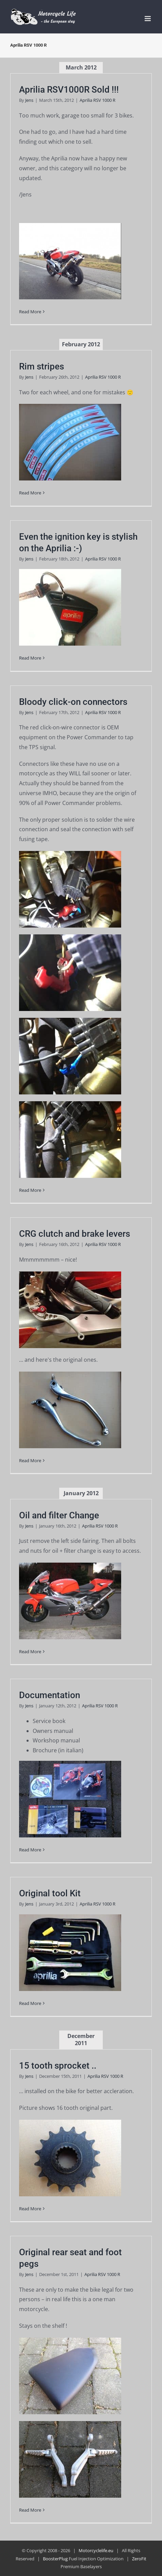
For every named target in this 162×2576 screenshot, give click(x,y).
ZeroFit (139, 2559)
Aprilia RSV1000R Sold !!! (69, 89)
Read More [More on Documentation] (30, 1850)
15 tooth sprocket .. (57, 2065)
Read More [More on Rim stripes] (30, 493)
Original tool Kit (50, 1893)
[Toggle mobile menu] (148, 18)
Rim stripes (41, 366)
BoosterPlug (55, 2559)
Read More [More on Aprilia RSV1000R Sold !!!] (30, 312)
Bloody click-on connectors (73, 702)
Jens (29, 100)
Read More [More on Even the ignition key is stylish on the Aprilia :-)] (30, 658)
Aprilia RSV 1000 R (97, 100)
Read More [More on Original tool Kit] (30, 2003)
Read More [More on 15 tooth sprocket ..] (30, 2209)
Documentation (49, 1695)
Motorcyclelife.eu (96, 2550)
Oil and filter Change (59, 1515)
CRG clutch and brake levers (74, 1234)
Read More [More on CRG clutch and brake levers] (30, 1460)
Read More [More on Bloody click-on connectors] (30, 1190)
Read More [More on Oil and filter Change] (30, 1651)
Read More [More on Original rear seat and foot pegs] (30, 2510)
